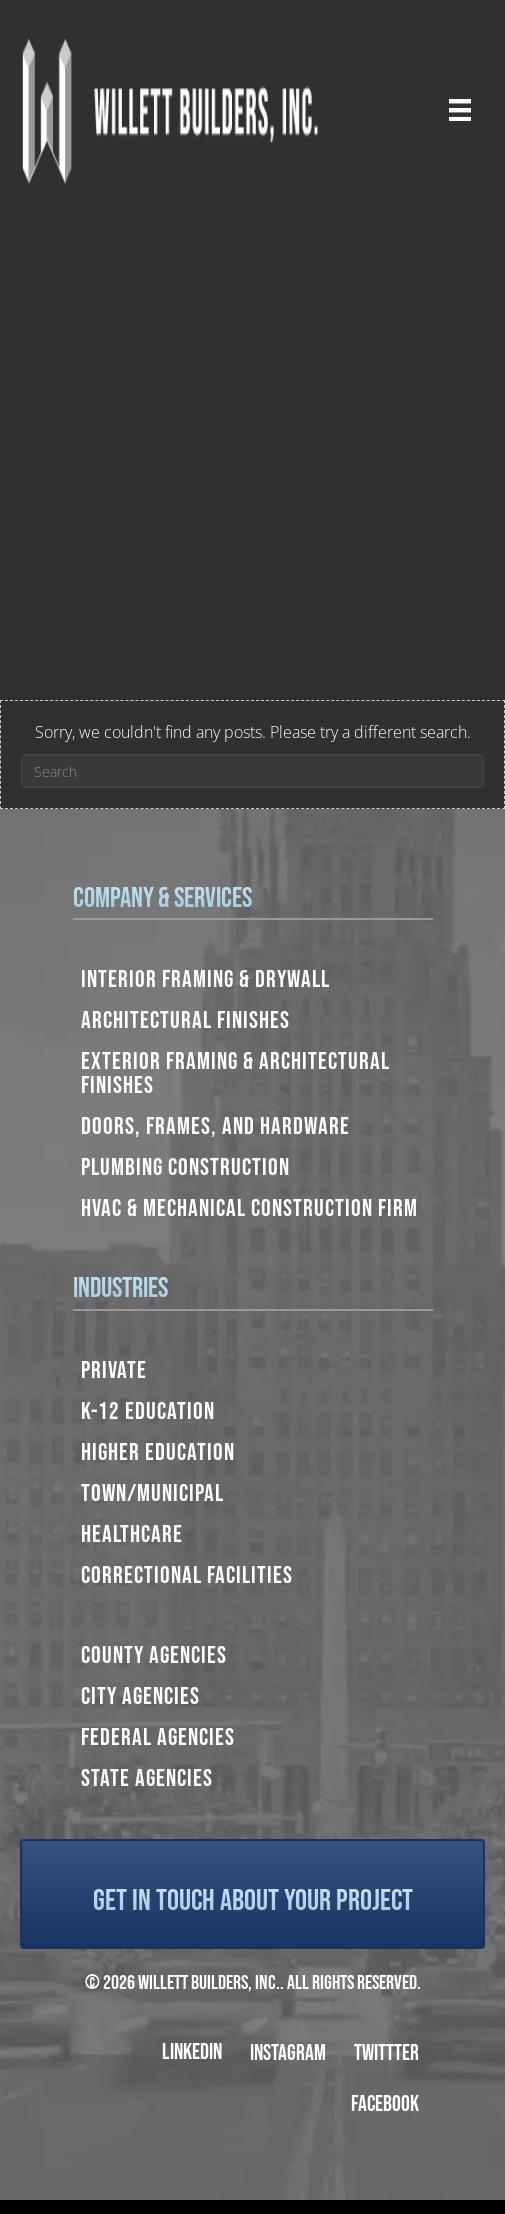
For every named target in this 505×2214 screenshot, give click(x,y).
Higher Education (158, 1452)
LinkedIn (192, 2052)
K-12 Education (148, 1411)
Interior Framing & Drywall (205, 979)
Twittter (386, 2053)
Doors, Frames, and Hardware (215, 1126)
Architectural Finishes (185, 1020)
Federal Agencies (158, 1737)
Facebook (385, 2104)
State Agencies (147, 1778)
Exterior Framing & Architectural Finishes (235, 1073)
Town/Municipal (152, 1493)
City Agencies (140, 1696)
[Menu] (460, 110)
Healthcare (132, 1534)
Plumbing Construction (185, 1167)
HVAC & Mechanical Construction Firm (249, 1208)
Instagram (288, 2053)
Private (114, 1370)
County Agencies (154, 1655)
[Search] (252, 771)
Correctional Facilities (187, 1575)
